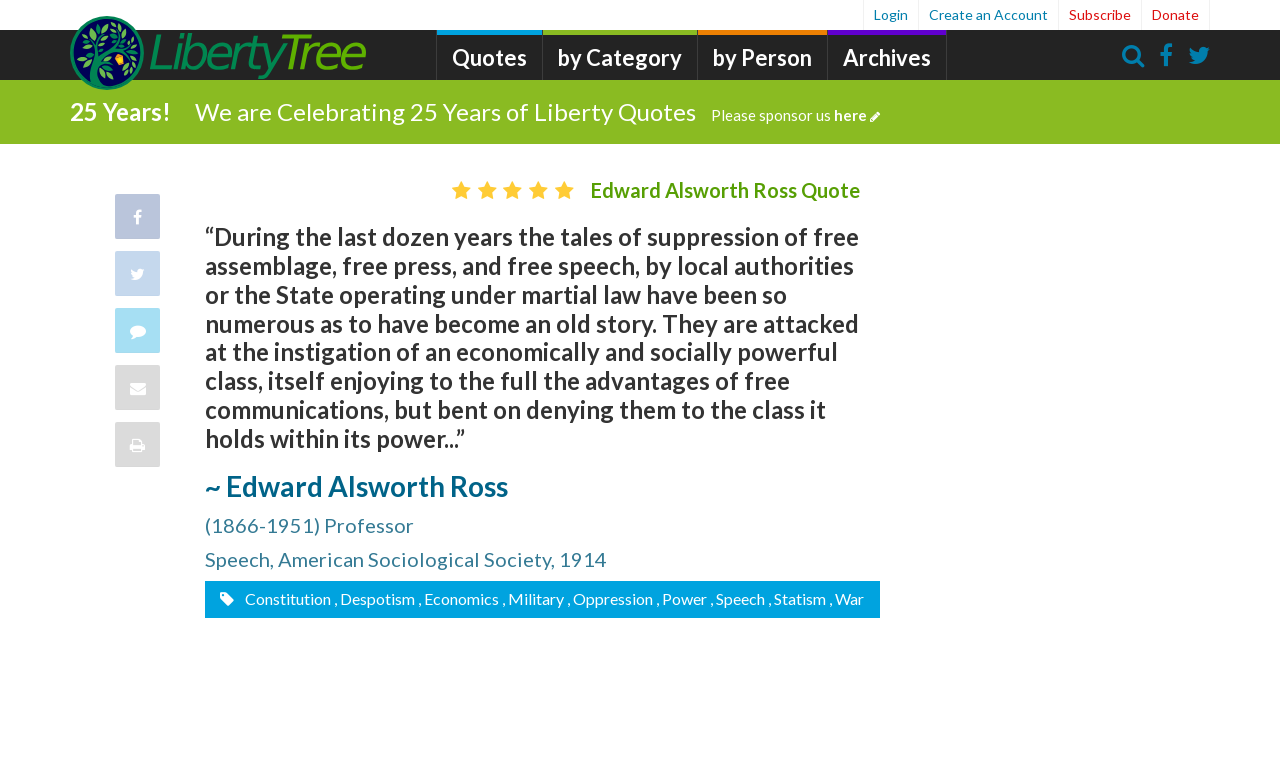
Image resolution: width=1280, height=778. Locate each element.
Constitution (286, 598)
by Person (762, 57)
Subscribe (1100, 14)
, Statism (797, 598)
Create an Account (988, 14)
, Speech (737, 598)
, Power (681, 598)
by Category (620, 57)
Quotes (489, 57)
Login (891, 14)
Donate (1175, 14)
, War (846, 598)
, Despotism (374, 598)
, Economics (458, 598)
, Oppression (610, 598)
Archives (887, 57)
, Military (533, 598)
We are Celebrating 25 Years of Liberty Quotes (537, 111)
